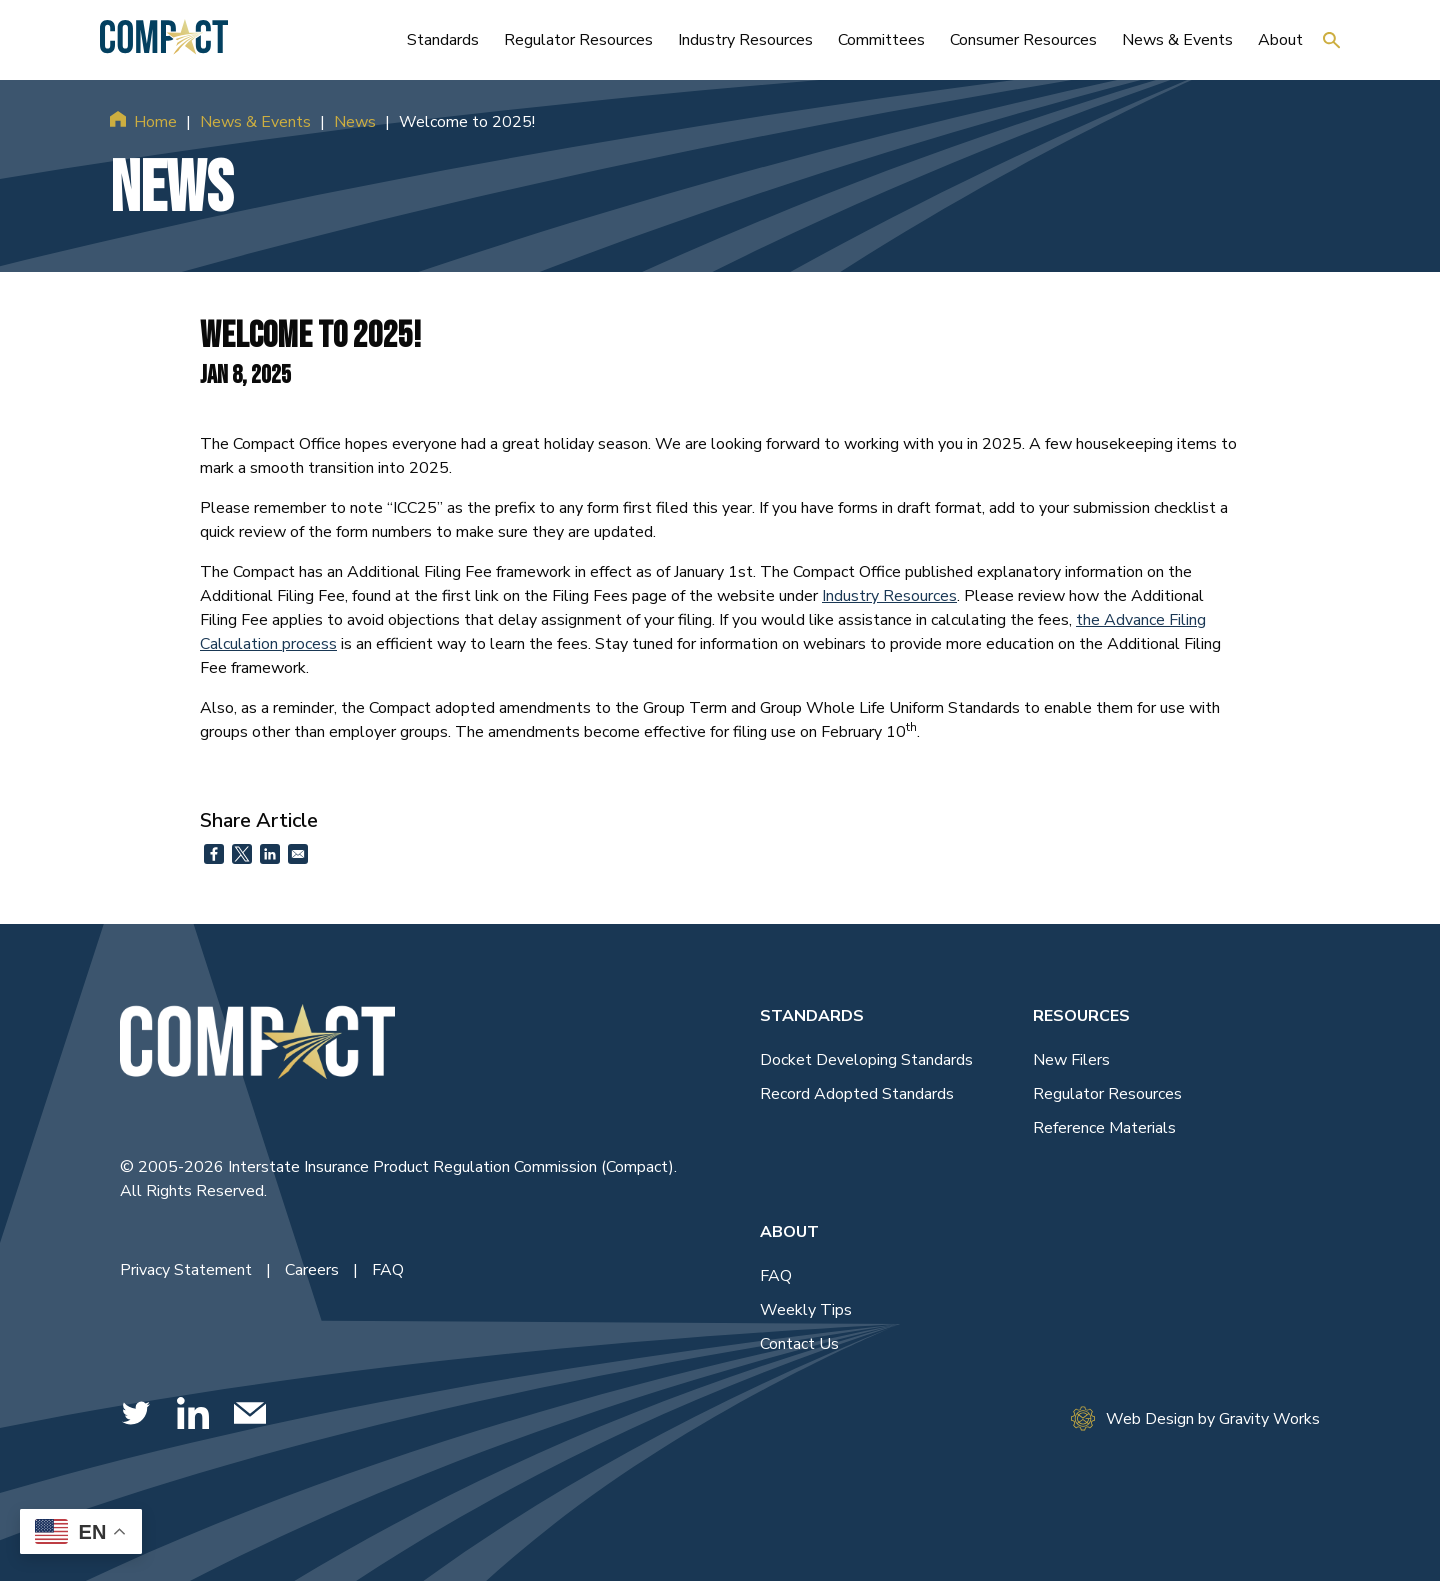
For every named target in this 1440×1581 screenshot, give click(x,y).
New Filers (1071, 1060)
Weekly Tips (806, 1310)
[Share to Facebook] (214, 854)
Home (155, 122)
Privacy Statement (188, 1270)
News (355, 122)
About (789, 1232)
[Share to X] (242, 854)
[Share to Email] (298, 854)
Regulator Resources (1107, 1094)
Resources (1081, 1016)
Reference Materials (1104, 1128)
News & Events (255, 122)
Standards (812, 1016)
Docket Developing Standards (866, 1060)
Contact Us (799, 1344)
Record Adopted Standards (857, 1094)
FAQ (388, 1270)
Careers (314, 1270)
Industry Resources (889, 596)
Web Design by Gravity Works (1195, 1418)
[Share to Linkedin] (270, 854)
